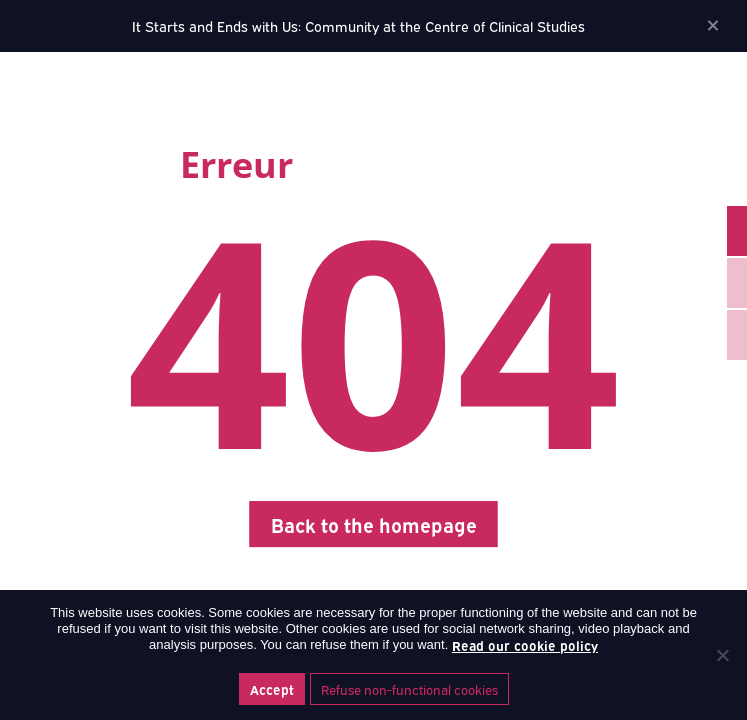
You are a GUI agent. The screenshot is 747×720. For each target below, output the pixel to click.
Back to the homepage (374, 524)
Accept (272, 689)
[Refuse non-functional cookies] (722, 655)
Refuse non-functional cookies (409, 689)
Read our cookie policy (525, 645)
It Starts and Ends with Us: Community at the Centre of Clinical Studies (358, 25)
